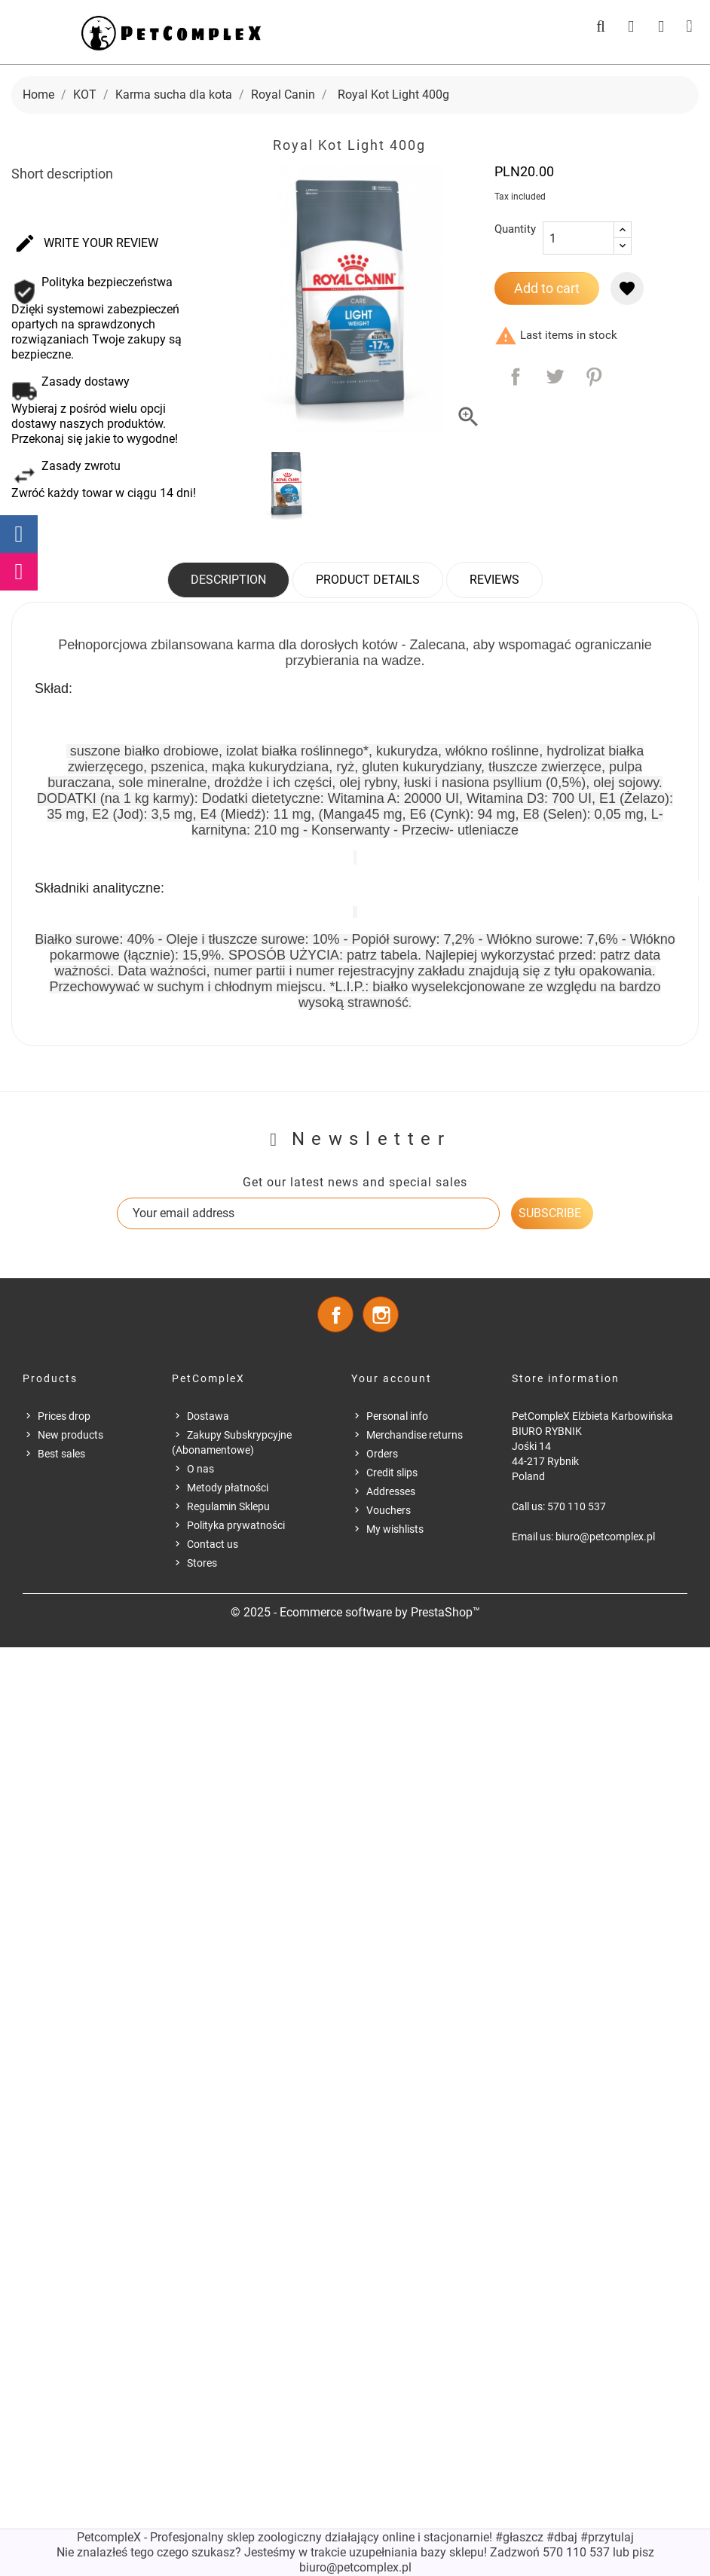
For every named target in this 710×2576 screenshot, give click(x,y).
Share (515, 377)
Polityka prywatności (236, 1525)
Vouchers (388, 1510)
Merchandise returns (414, 1435)
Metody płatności (227, 1488)
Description (228, 579)
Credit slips (392, 1473)
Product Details (368, 579)
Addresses (390, 1491)
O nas (200, 1469)
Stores (202, 1563)
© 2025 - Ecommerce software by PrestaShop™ (355, 1612)
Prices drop (64, 1416)
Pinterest (594, 377)
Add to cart (547, 288)
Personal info (397, 1416)
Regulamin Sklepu (228, 1506)
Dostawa (208, 1416)
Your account (391, 1378)
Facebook (335, 1314)
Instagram (380, 1314)
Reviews (494, 579)
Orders (382, 1454)
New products (70, 1435)
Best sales (61, 1454)
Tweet (555, 377)
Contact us (212, 1544)
